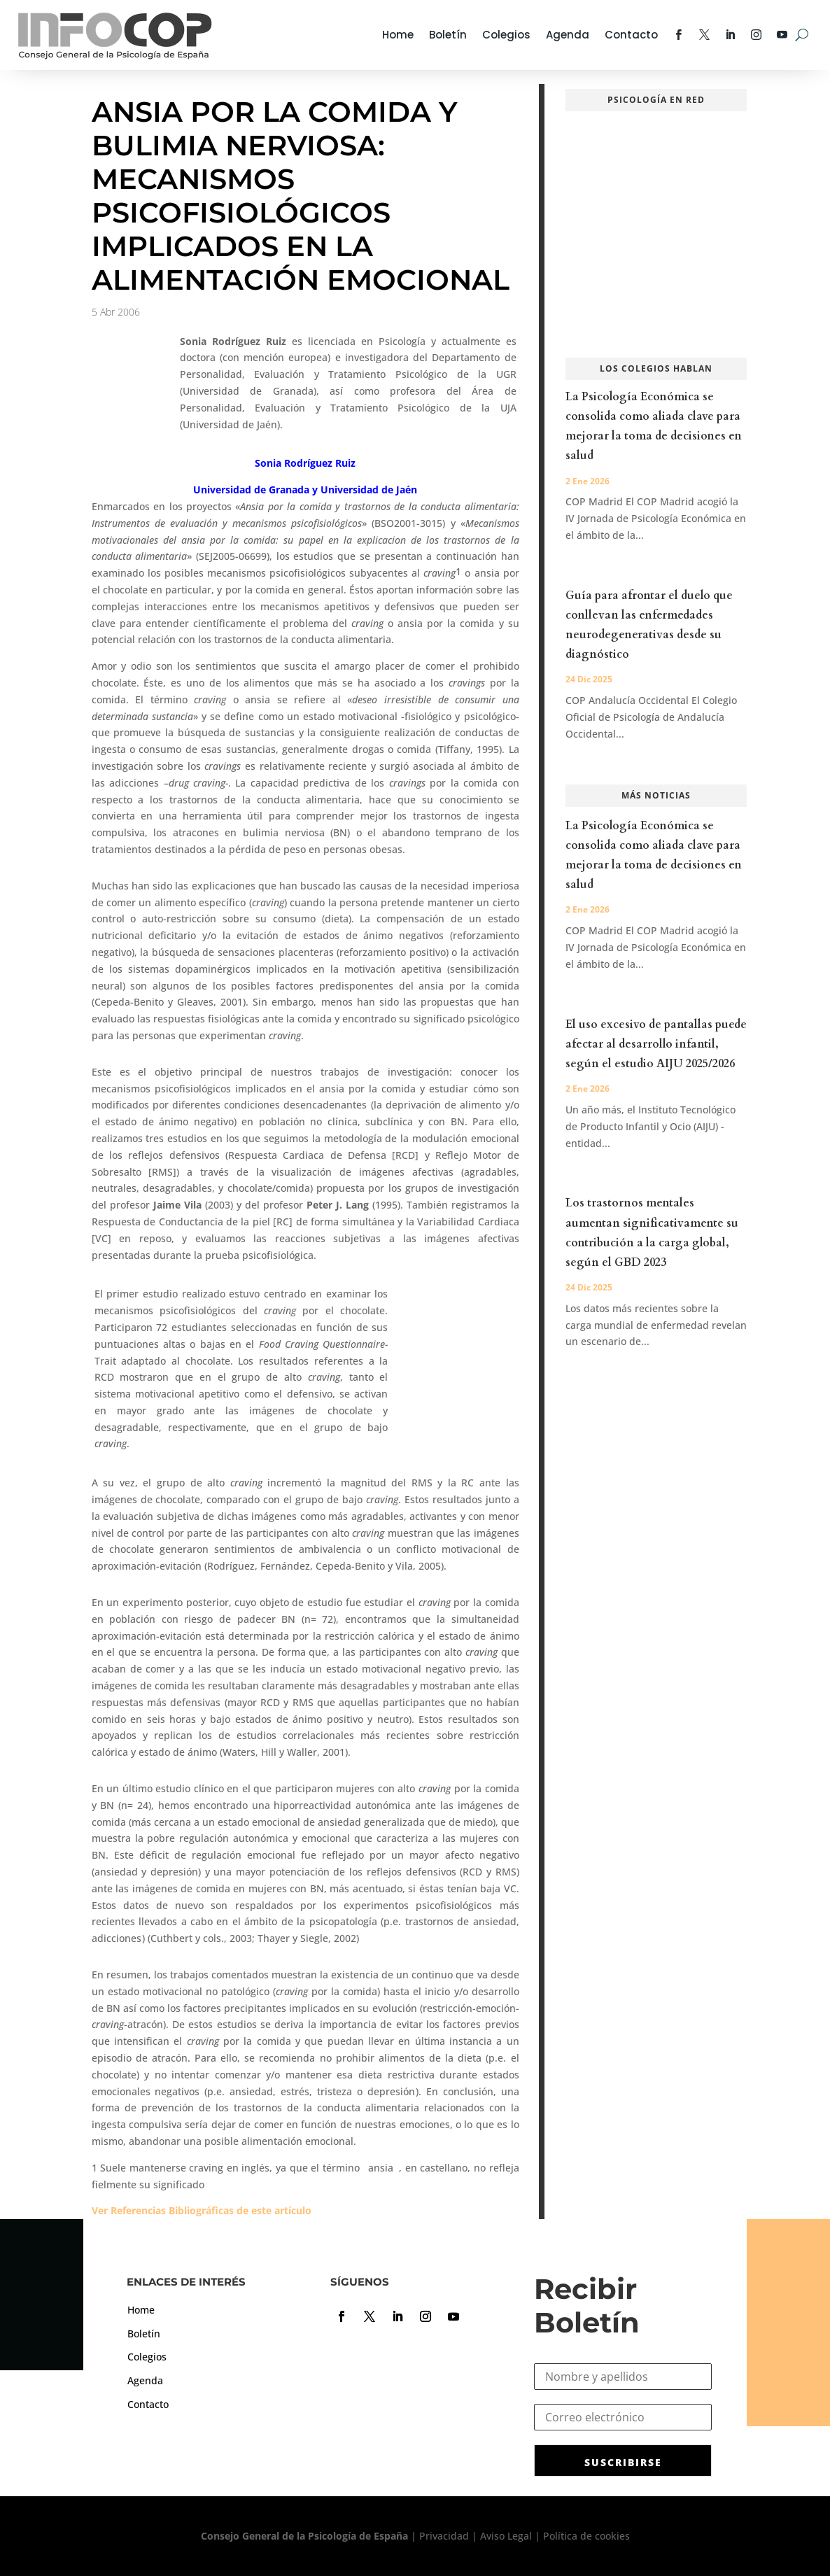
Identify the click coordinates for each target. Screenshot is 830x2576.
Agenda (567, 34)
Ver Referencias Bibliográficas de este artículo (201, 2210)
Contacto (631, 34)
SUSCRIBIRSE (623, 2462)
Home (398, 34)
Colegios (506, 34)
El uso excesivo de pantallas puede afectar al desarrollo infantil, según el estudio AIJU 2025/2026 (656, 1044)
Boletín (448, 34)
